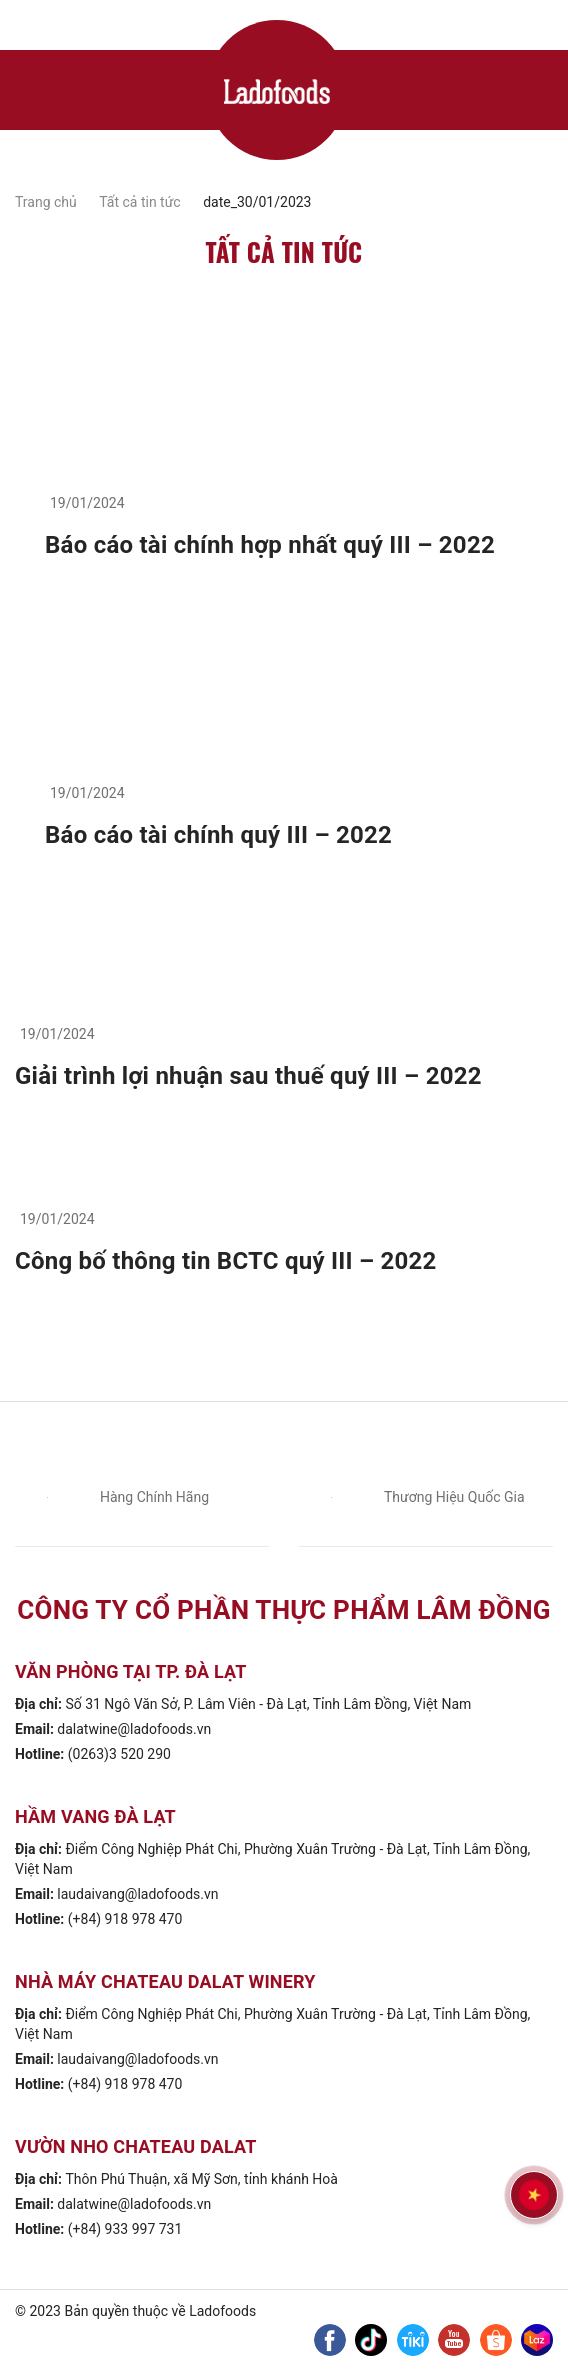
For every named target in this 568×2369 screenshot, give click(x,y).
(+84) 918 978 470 (125, 1919)
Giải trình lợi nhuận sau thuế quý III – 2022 (248, 1076)
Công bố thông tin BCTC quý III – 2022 (226, 1261)
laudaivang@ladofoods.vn (137, 1894)
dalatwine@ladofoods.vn (134, 1729)
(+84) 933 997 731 (125, 2229)
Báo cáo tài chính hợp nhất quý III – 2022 (270, 545)
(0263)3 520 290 (119, 1754)
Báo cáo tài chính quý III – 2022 (218, 835)
